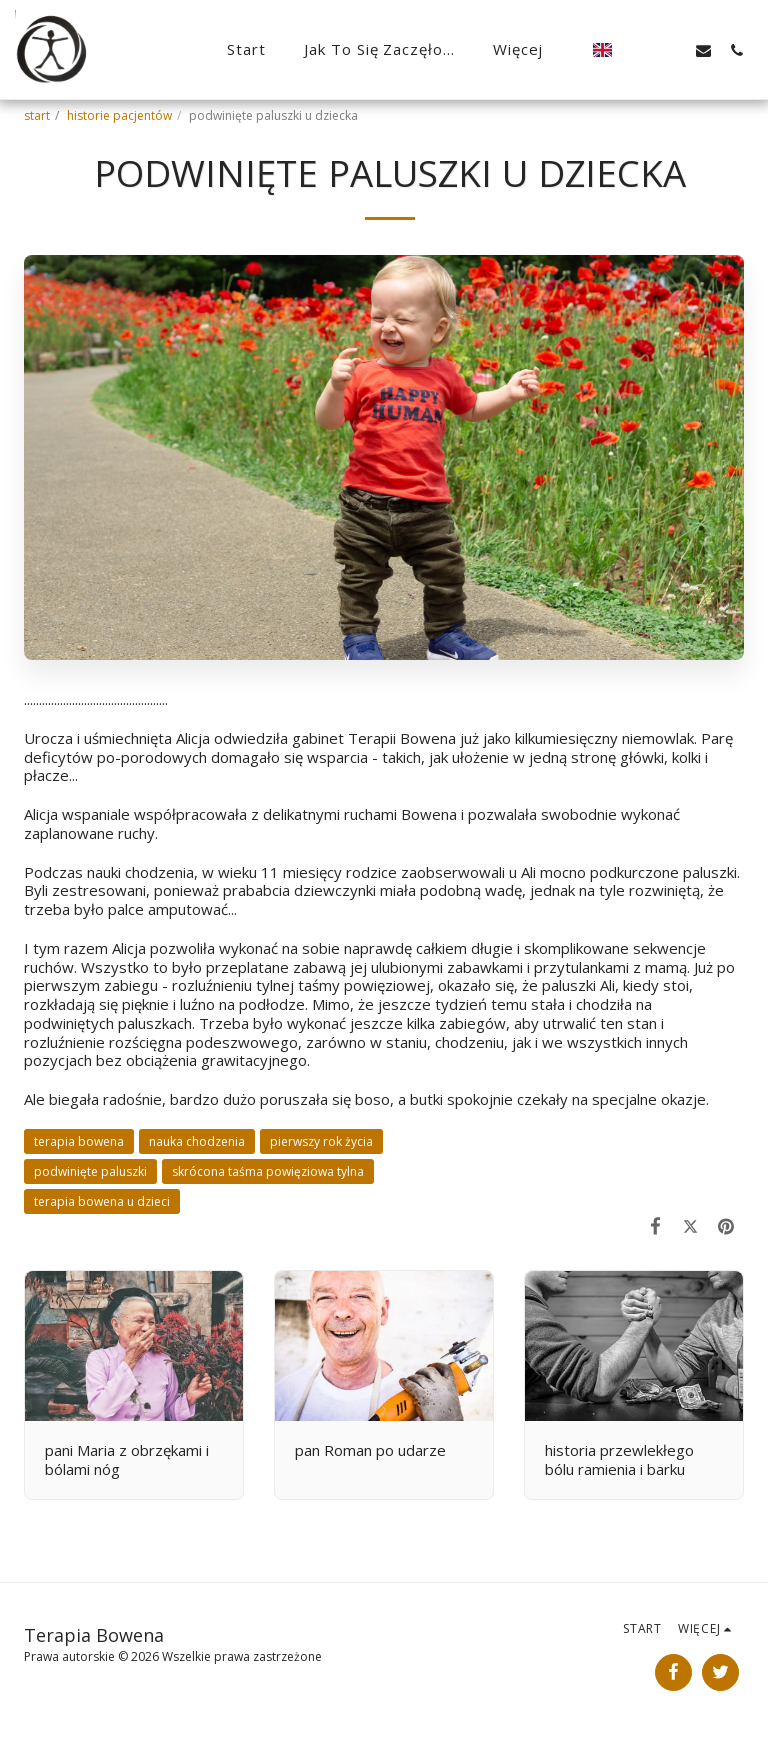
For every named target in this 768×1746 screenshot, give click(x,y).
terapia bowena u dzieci (102, 1201)
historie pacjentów (119, 115)
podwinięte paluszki (90, 1171)
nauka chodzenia (197, 1141)
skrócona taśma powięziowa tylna (268, 1171)
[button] (637, 50)
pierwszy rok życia (321, 1141)
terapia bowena (79, 1141)
